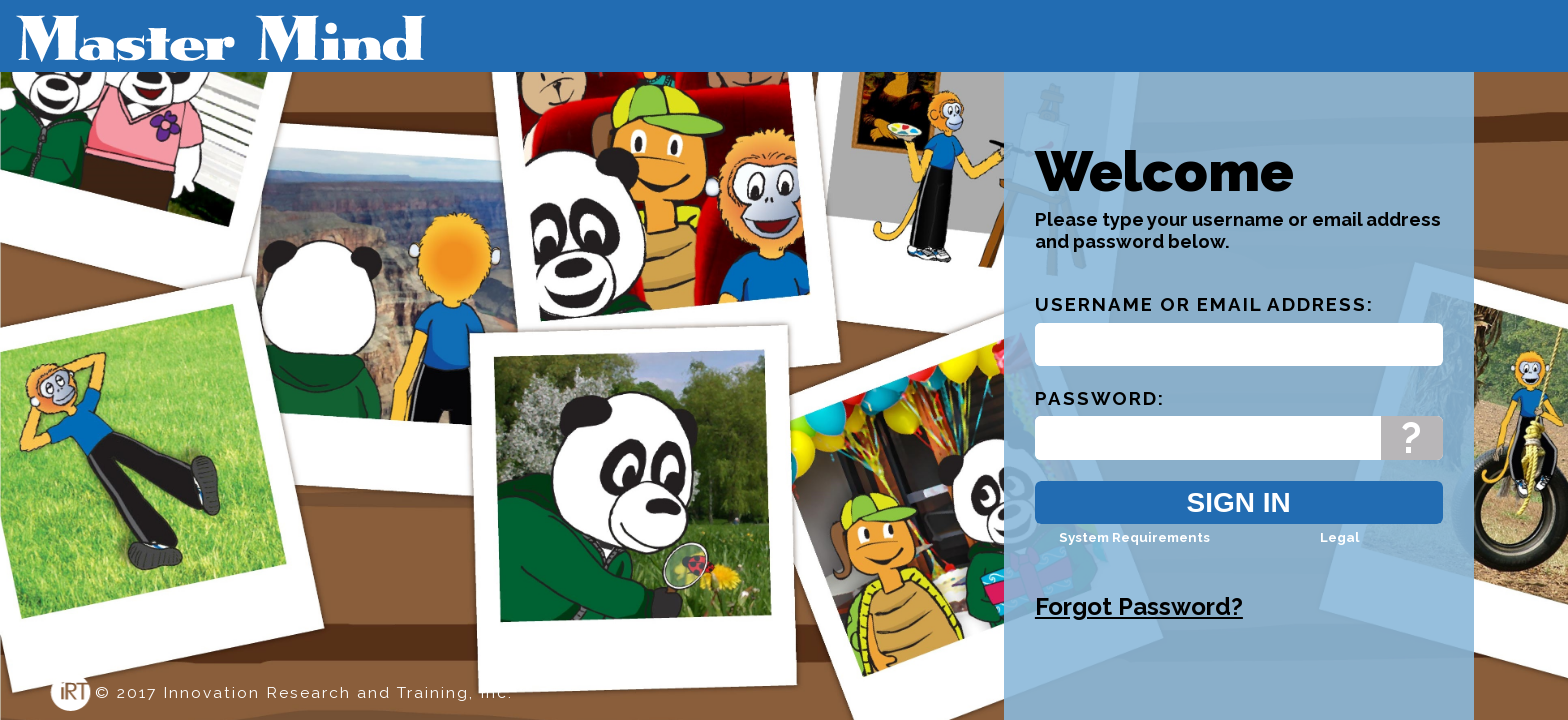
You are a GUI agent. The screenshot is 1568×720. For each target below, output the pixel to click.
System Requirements (1134, 555)
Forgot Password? (1139, 624)
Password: (1100, 416)
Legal (1339, 555)
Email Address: (1285, 322)
